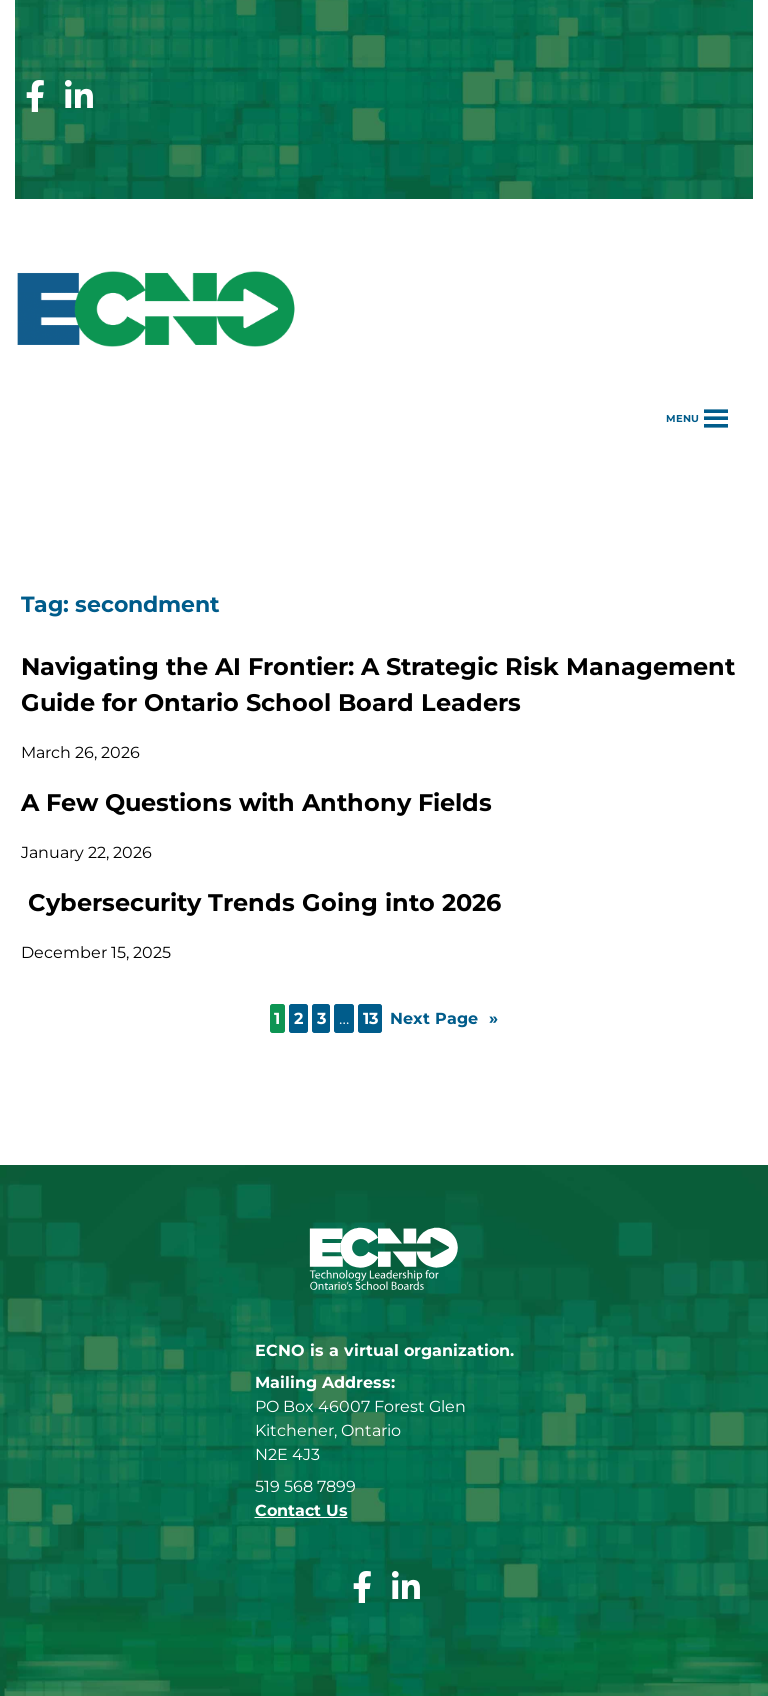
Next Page (444, 1019)
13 (370, 1018)
